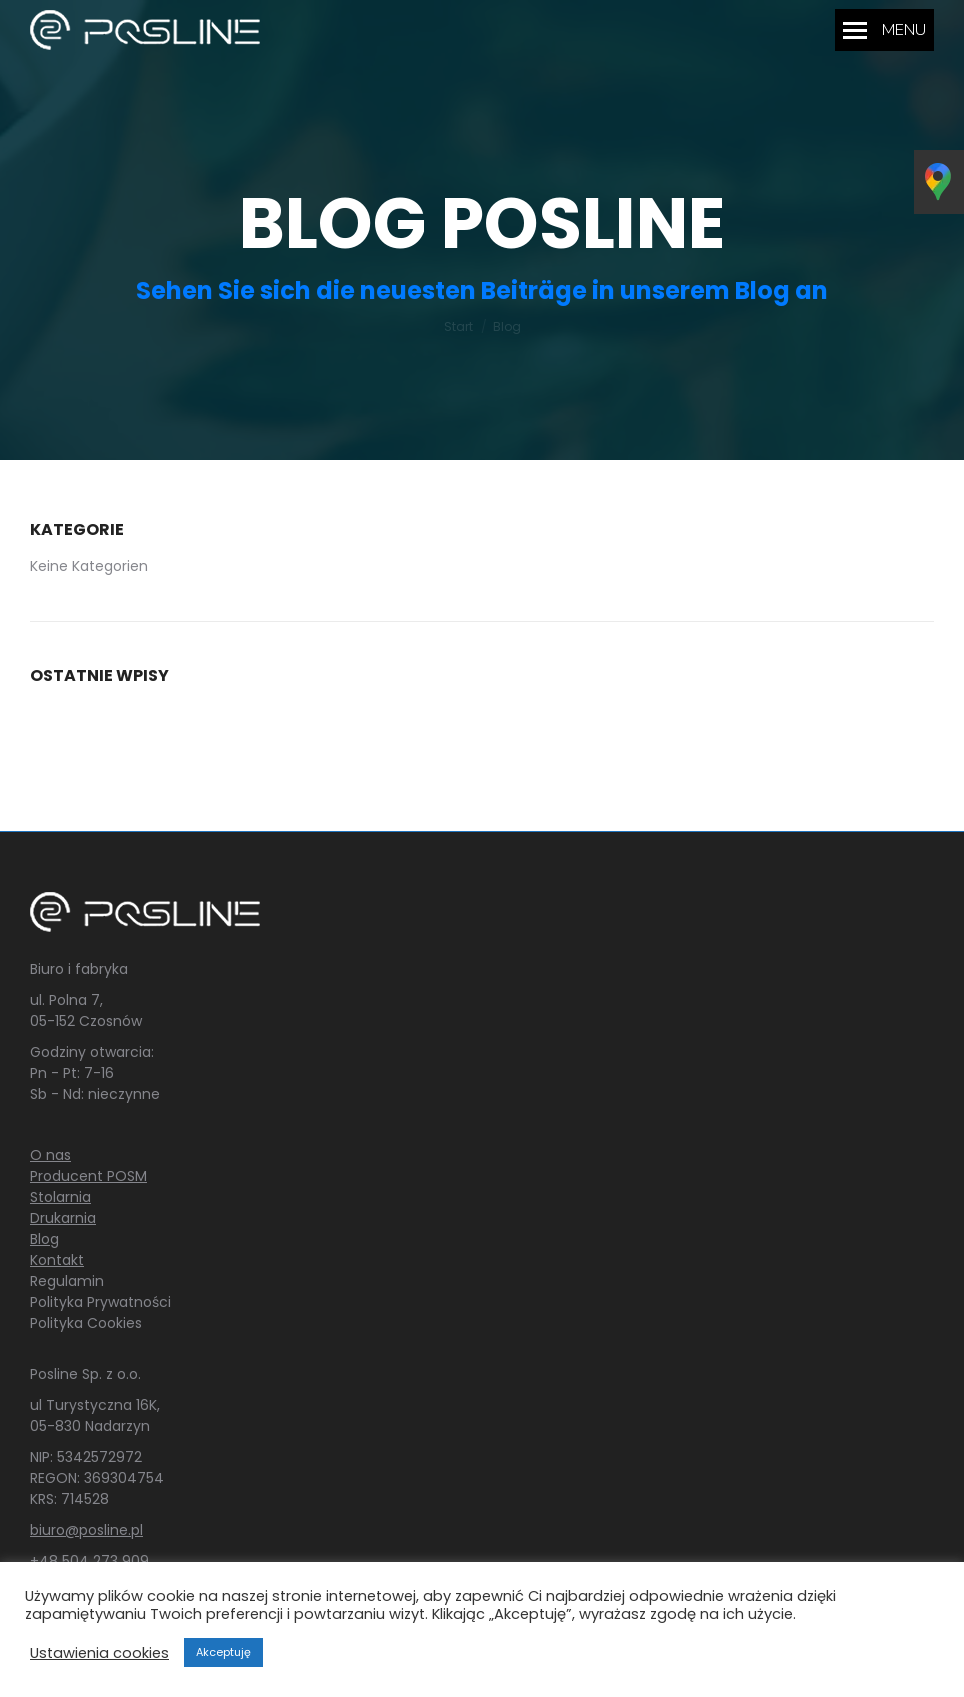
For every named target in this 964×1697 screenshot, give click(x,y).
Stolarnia (60, 1197)
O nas (50, 1155)
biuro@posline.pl (86, 1530)
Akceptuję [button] (223, 1652)
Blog (44, 1239)
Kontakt (57, 1260)
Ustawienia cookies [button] (99, 1653)
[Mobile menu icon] (884, 30)
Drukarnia (63, 1218)
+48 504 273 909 (89, 1561)
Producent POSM (88, 1176)
